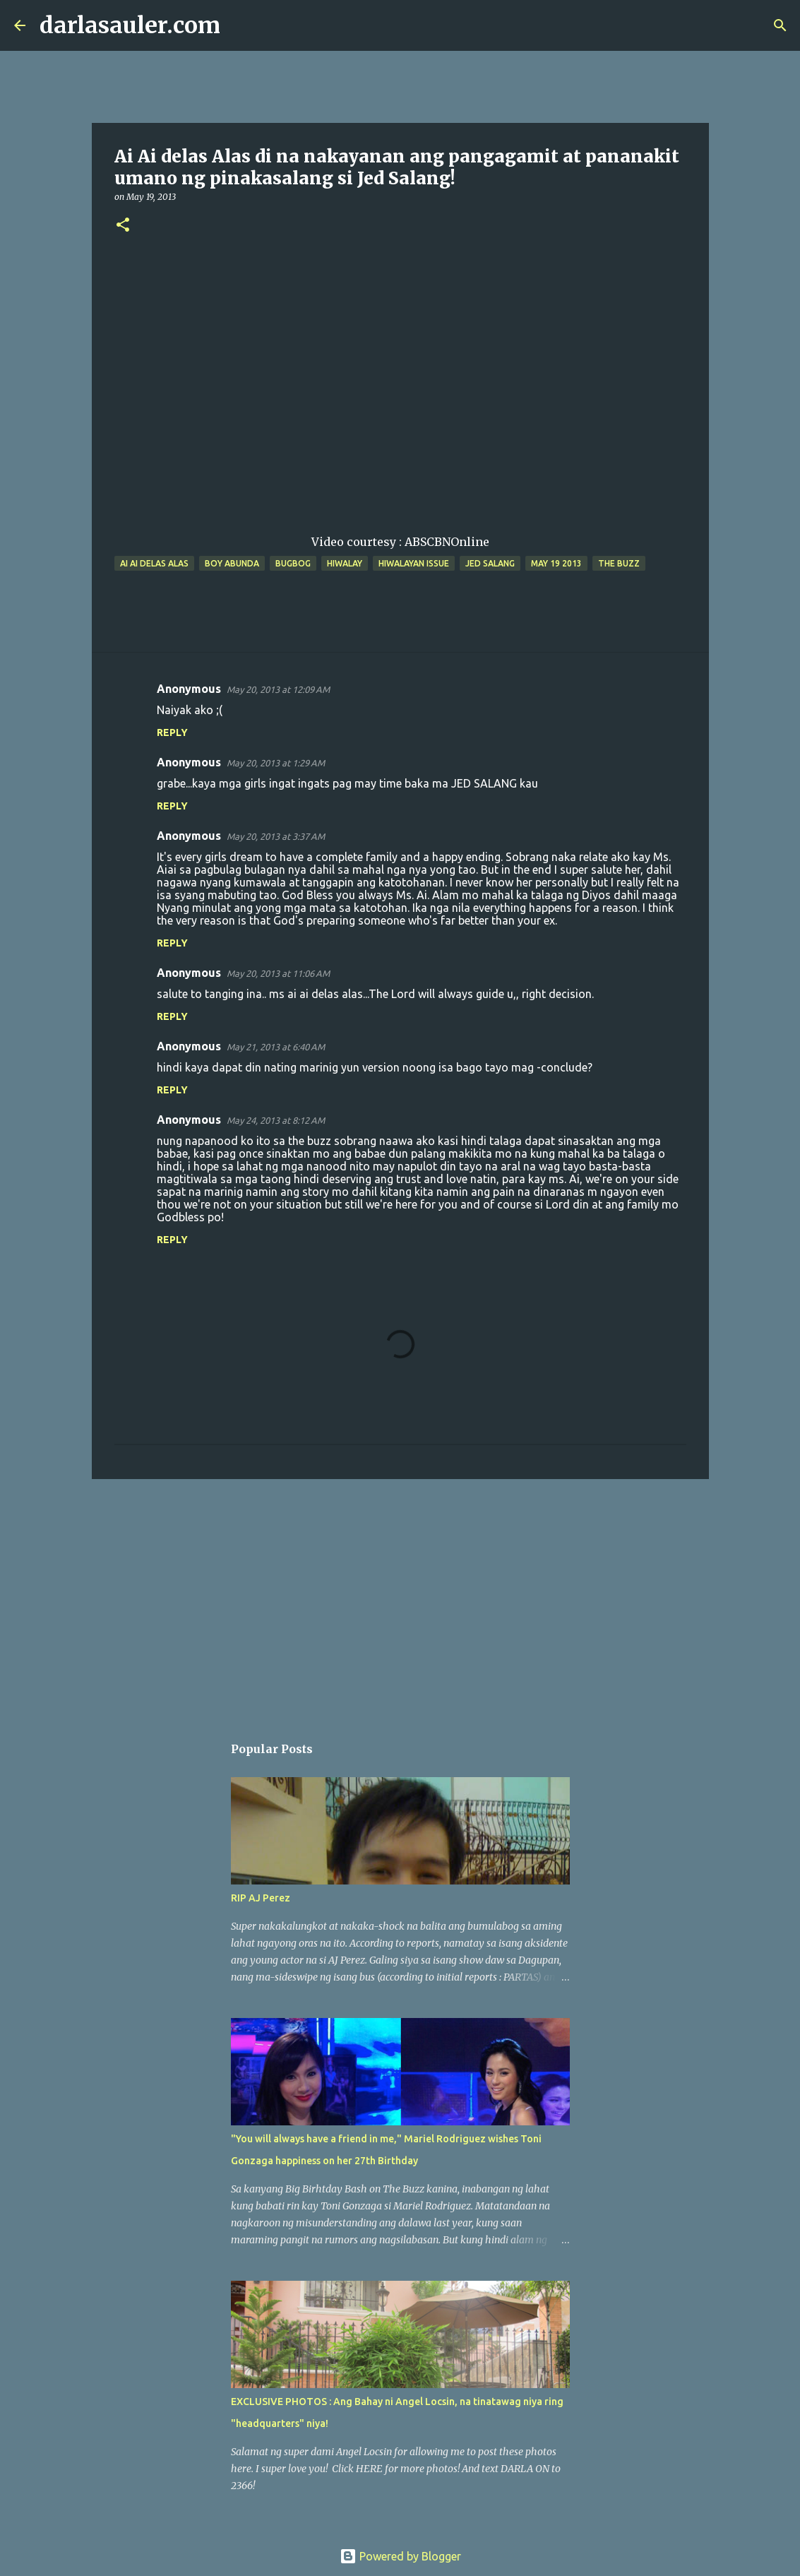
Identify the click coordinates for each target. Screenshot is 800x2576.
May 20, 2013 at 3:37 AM (276, 836)
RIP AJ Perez (260, 1898)
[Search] (240, 25)
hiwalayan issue (413, 563)
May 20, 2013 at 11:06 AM (278, 973)
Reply (172, 732)
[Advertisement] (400, 1599)
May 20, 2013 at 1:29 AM (276, 763)
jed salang (490, 563)
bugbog (293, 563)
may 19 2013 (556, 563)
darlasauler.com (130, 25)
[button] (122, 225)
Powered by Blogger (400, 2556)
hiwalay (344, 563)
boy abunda (232, 563)
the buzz (619, 563)
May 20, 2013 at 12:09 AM (278, 689)
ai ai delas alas (154, 563)
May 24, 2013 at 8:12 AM (276, 1120)
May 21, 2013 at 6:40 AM (276, 1047)
